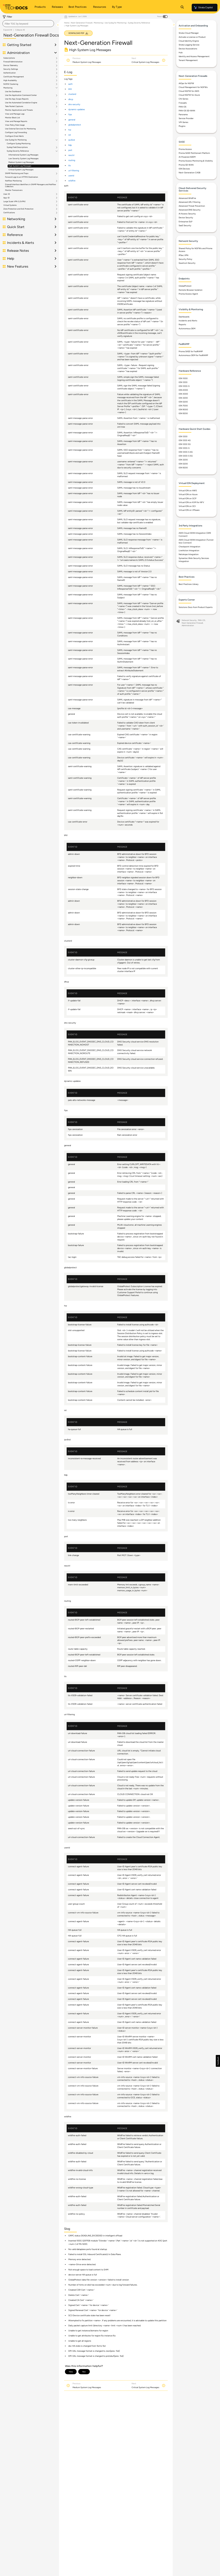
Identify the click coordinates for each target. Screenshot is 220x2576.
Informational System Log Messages (23, 155)
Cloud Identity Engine (189, 41)
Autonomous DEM (187, 328)
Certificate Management (13, 77)
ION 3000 (183, 394)
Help (10, 258)
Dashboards (184, 317)
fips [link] (70, 114)
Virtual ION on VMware (189, 510)
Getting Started (19, 45)
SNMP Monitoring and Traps (16, 173)
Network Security (189, 620)
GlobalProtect (185, 286)
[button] (218, 2061)
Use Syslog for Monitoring (15, 140)
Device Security (186, 217)
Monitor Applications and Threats (19, 110)
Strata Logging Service (189, 45)
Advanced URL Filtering (189, 202)
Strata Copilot (203, 8)
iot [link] (69, 135)
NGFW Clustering (10, 84)
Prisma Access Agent (188, 294)
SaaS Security (185, 225)
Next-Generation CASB (189, 172)
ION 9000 (183, 409)
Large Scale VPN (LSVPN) (14, 202)
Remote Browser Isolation (190, 290)
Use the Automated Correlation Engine (21, 103)
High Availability (10, 80)
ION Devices (184, 169)
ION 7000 (183, 405)
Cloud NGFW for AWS (189, 91)
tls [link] (69, 165)
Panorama (183, 114)
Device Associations (188, 48)
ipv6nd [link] (71, 140)
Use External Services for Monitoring (20, 129)
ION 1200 (183, 382)
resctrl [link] (71, 155)
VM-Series (183, 122)
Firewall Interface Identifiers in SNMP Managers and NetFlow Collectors (30, 185)
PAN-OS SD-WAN (187, 110)
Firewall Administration (12, 62)
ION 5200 (183, 402)
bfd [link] (70, 89)
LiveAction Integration (189, 550)
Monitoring (7, 88)
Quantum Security (187, 263)
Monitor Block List (12, 118)
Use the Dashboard (13, 91)
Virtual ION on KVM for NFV (191, 502)
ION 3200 (183, 398)
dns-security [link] (74, 104)
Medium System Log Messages (21, 162)
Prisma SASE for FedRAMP (191, 351)
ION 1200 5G (185, 444)
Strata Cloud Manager (189, 33)
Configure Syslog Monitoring (18, 143)
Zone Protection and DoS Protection (18, 209)
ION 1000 (183, 378)
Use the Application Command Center (21, 95)
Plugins (182, 126)
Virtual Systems (10, 205)
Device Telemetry (10, 65)
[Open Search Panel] (182, 8)
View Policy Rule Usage (15, 125)
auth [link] (70, 84)
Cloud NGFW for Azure (189, 95)
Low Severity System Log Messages (23, 158)
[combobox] (28, 23)
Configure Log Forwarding (16, 132)
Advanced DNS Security (189, 210)
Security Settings (10, 69)
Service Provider (186, 118)
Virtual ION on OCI (187, 506)
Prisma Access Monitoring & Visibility (196, 161)
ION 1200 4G (185, 440)
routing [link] (71, 160)
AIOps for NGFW (186, 83)
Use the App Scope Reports (17, 99)
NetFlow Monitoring (13, 181)
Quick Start (15, 227)
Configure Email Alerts (14, 136)
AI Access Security (187, 214)
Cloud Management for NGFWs (193, 87)
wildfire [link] (71, 180)
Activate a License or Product (192, 37)
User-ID (6, 194)
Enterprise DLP (185, 221)
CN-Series (183, 99)
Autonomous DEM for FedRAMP (193, 355)
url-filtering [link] (73, 170)
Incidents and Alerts (188, 320)
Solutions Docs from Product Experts (196, 607)
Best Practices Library (188, 584)
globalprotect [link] (74, 124)
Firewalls (183, 103)
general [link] (71, 119)
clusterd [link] (72, 94)
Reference (15, 235)
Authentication (9, 73)
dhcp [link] (70, 99)
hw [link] (69, 129)
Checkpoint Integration (189, 546)
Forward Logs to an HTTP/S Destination (21, 177)
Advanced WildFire (187, 198)
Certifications (9, 213)
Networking (16, 219)
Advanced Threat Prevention (192, 206)
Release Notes (18, 250)
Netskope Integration (189, 554)
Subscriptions (9, 58)
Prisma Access (185, 149)
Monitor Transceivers (13, 190)
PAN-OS (182, 107)
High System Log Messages (19, 166)
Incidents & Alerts (20, 243)
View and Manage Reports (16, 121)
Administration (18, 53)
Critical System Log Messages (20, 170)
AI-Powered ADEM (187, 157)
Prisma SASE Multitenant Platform (194, 153)
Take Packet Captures (14, 106)
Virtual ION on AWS (188, 490)
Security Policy (185, 259)
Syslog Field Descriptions (17, 147)
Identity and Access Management (194, 56)
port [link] (70, 150)
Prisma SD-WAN (186, 165)
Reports (182, 324)
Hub (181, 52)
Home (66, 23)
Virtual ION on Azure (188, 494)
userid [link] (71, 175)
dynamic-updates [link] (76, 109)
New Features (17, 266)
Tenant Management (188, 60)
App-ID (6, 198)
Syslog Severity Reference (18, 151)
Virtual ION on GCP (187, 498)
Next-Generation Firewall (81, 23)
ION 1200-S (184, 386)
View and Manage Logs (14, 114)
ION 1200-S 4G (186, 452)
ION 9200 (183, 413)
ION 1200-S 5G (186, 456)
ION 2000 (183, 390)
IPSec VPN (183, 255)
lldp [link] (70, 145)
